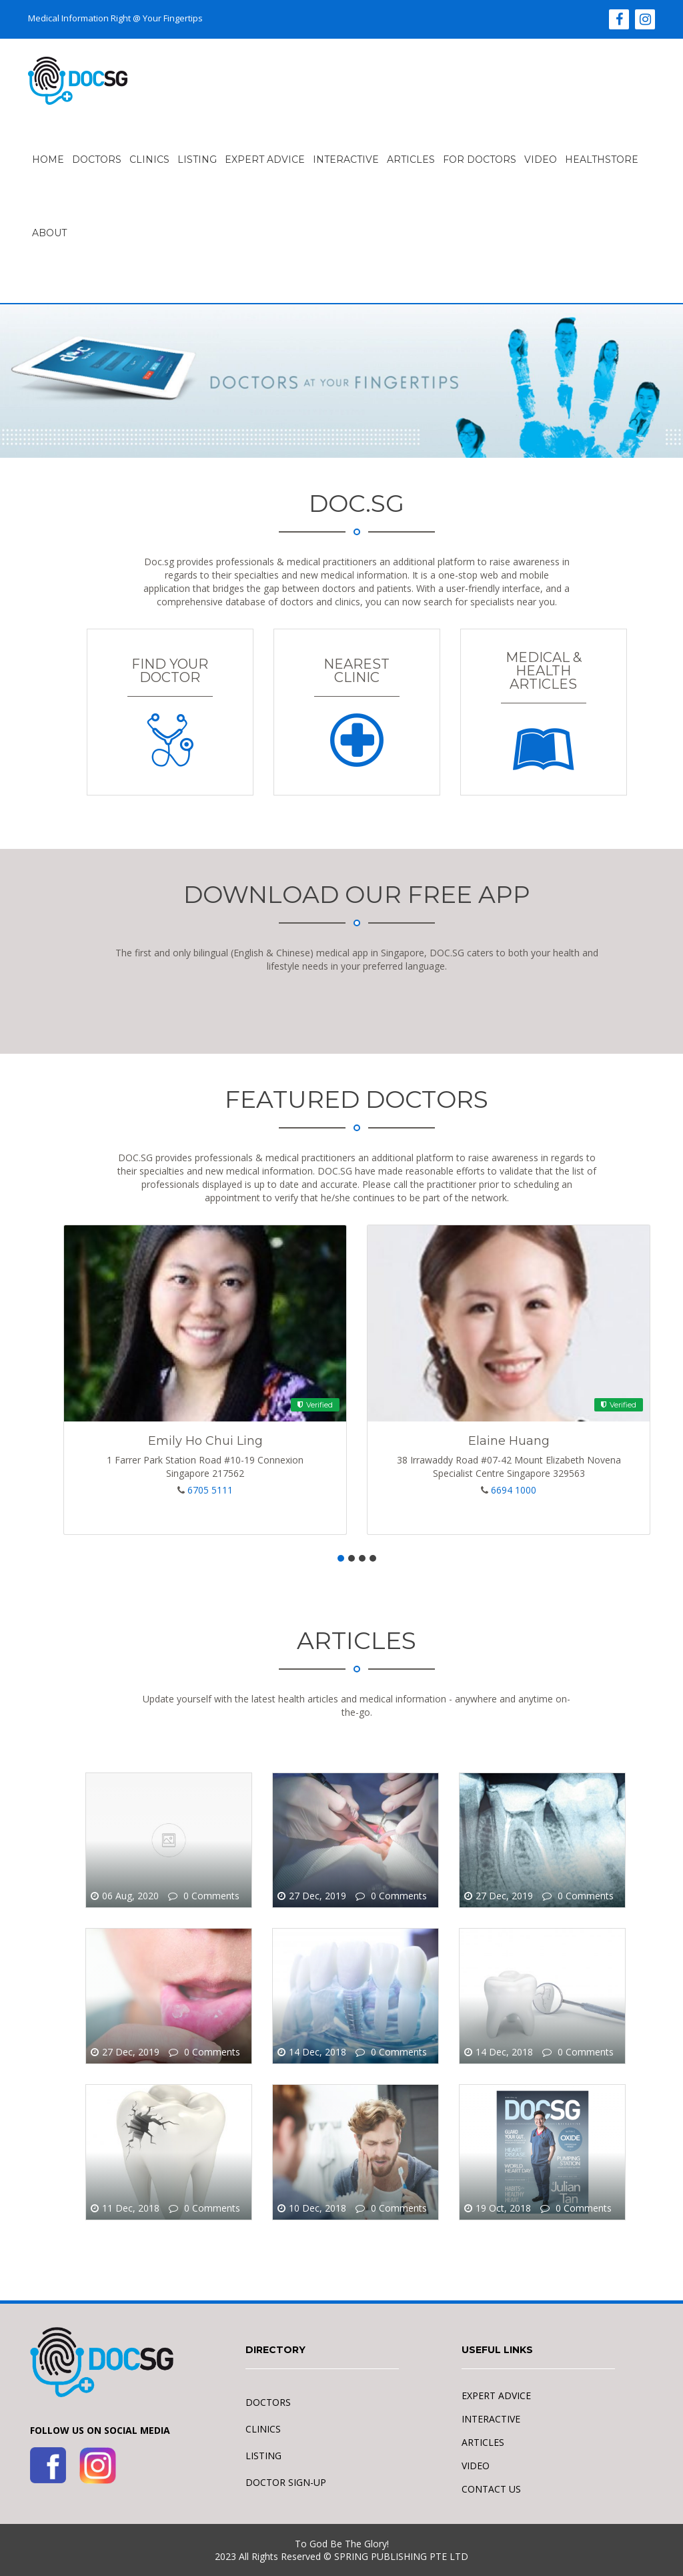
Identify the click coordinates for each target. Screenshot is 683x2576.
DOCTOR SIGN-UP (285, 2482)
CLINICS (263, 2429)
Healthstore (601, 159)
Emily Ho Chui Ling (205, 1440)
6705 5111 (210, 1490)
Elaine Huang (509, 1440)
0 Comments (210, 1895)
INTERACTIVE (346, 159)
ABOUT (49, 233)
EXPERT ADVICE (265, 159)
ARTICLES (411, 159)
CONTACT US (491, 2489)
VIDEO (540, 159)
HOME (48, 159)
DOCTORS (268, 2402)
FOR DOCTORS (479, 159)
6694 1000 (513, 1490)
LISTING (197, 159)
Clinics (149, 159)
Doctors (96, 159)
